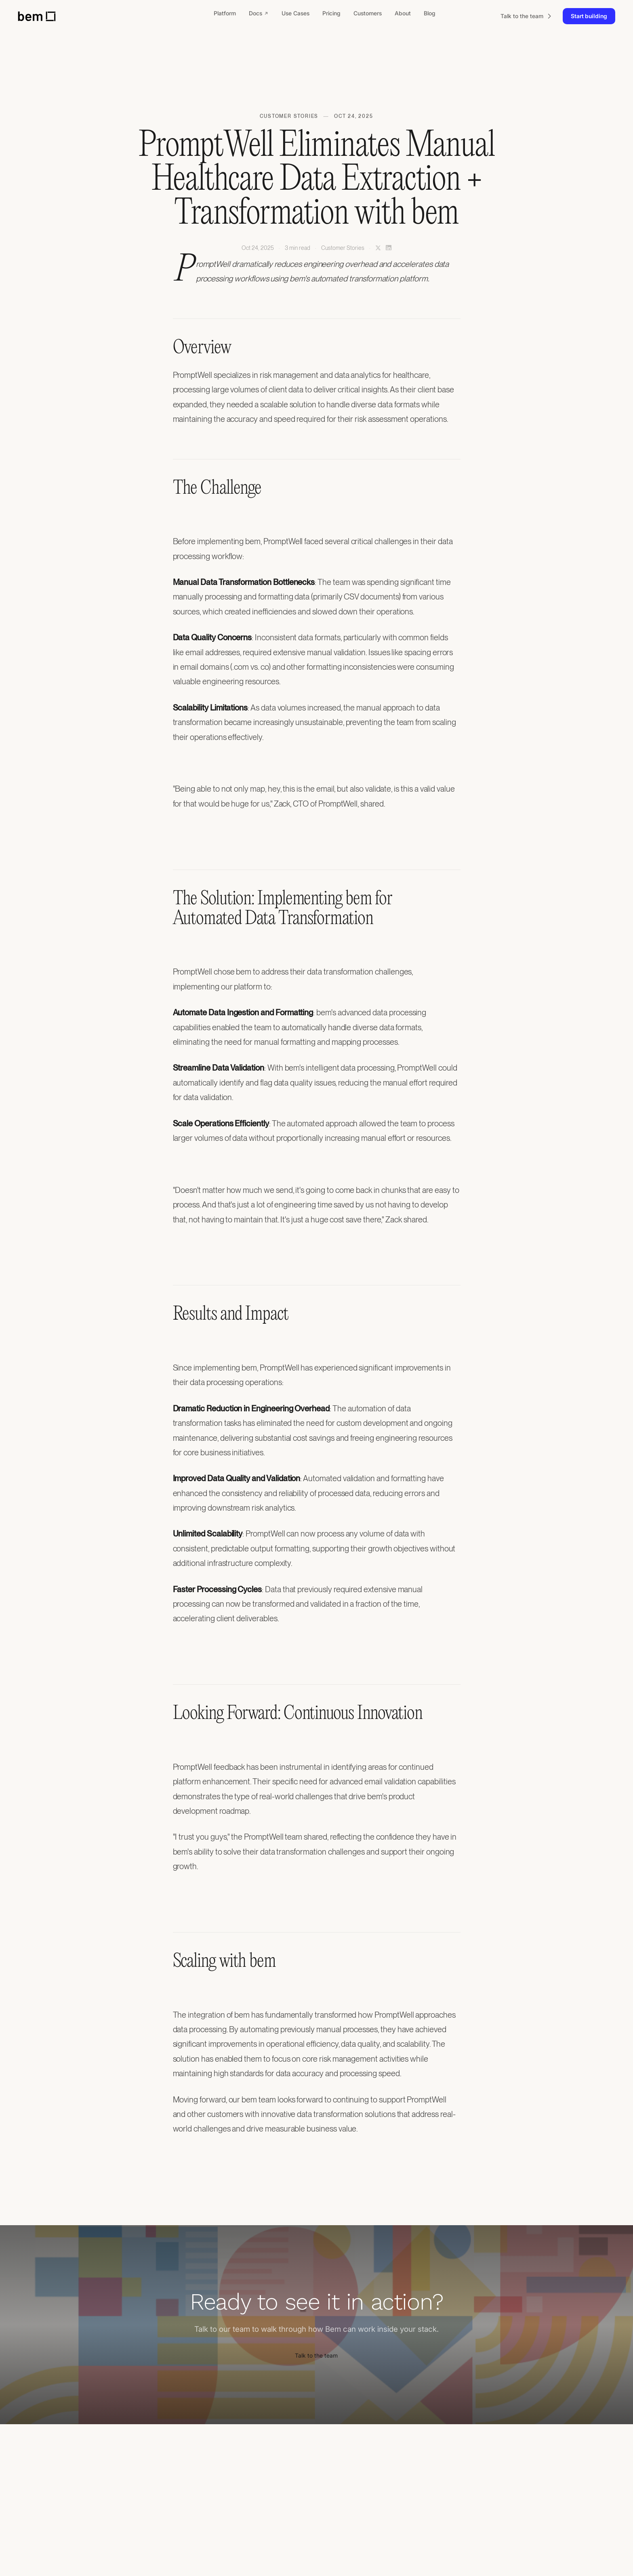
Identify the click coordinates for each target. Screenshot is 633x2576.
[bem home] (37, 16)
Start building (589, 16)
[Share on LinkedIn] (388, 248)
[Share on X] (378, 248)
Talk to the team (316, 2355)
